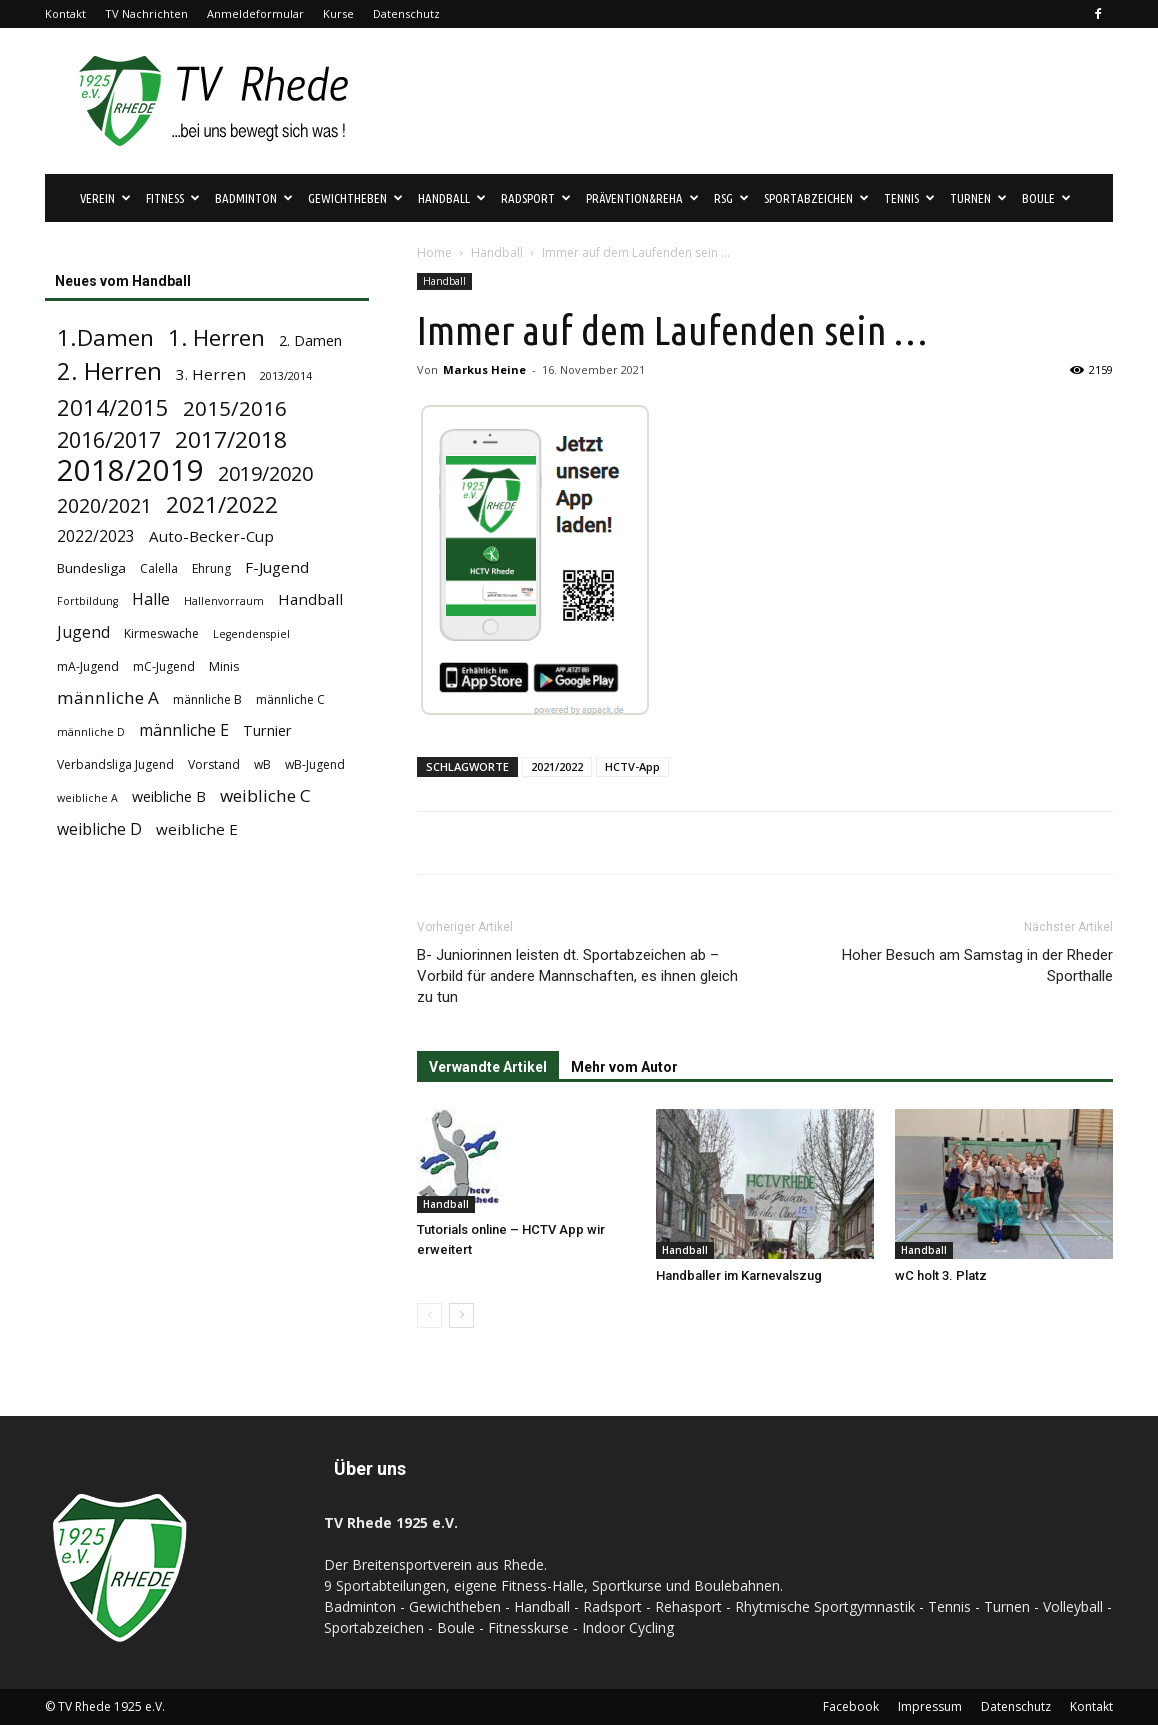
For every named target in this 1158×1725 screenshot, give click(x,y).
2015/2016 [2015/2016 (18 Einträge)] (235, 408)
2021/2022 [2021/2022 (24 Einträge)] (222, 504)
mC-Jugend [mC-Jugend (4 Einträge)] (164, 666)
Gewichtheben (355, 198)
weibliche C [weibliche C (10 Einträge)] (265, 795)
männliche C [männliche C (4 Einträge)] (290, 699)
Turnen (978, 198)
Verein (105, 198)
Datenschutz (406, 13)
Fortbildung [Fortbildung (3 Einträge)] (87, 601)
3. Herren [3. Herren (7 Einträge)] (211, 374)
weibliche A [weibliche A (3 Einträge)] (87, 798)
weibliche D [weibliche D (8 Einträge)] (99, 829)
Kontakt (65, 13)
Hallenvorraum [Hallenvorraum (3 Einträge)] (224, 601)
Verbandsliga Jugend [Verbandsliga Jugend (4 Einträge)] (115, 764)
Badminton (254, 198)
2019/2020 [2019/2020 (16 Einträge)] (265, 473)
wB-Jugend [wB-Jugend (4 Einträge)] (315, 764)
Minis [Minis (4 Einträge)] (224, 666)
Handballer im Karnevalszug (739, 1275)
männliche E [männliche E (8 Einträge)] (184, 730)
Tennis (909, 198)
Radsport (536, 198)
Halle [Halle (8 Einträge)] (151, 599)
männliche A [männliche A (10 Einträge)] (108, 697)
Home (434, 252)
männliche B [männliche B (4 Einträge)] (207, 699)
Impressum (930, 1706)
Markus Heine (484, 369)
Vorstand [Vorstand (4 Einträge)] (214, 764)
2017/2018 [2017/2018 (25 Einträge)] (231, 439)
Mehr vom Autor (624, 1067)
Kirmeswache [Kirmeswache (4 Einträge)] (161, 633)
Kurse (338, 13)
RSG (731, 198)
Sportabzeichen (816, 198)
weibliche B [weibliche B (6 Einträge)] (169, 796)
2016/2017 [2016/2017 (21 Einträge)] (109, 439)
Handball (452, 198)
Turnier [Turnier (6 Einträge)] (267, 730)
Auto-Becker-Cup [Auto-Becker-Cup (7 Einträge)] (211, 536)
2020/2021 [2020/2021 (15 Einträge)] (104, 505)
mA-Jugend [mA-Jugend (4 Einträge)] (88, 666)
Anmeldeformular (255, 13)
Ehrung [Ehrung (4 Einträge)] (211, 568)
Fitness (173, 198)
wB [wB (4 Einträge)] (262, 764)
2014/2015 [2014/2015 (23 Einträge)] (113, 407)
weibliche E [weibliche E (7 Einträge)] (197, 829)
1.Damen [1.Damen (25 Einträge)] (105, 337)
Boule (1046, 198)
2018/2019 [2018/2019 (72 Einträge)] (130, 470)
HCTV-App (632, 766)
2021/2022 (557, 766)
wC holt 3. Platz (941, 1275)
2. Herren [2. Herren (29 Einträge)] (109, 371)
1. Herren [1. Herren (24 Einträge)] (216, 337)
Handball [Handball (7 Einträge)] (310, 599)
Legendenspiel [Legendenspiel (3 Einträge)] (251, 634)
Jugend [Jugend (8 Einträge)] (83, 632)
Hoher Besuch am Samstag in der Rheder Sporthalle (977, 965)
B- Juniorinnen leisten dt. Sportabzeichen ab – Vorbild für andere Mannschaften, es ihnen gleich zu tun (577, 976)
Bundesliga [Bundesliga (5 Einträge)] (91, 568)
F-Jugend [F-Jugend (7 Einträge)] (277, 567)
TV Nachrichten (146, 13)
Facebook (851, 1706)
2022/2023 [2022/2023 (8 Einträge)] (96, 536)
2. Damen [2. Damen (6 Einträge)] (310, 340)
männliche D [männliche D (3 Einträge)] (91, 732)
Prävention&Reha (642, 198)
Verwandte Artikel (488, 1067)
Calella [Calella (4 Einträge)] (159, 568)
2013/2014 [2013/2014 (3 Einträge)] (286, 376)
